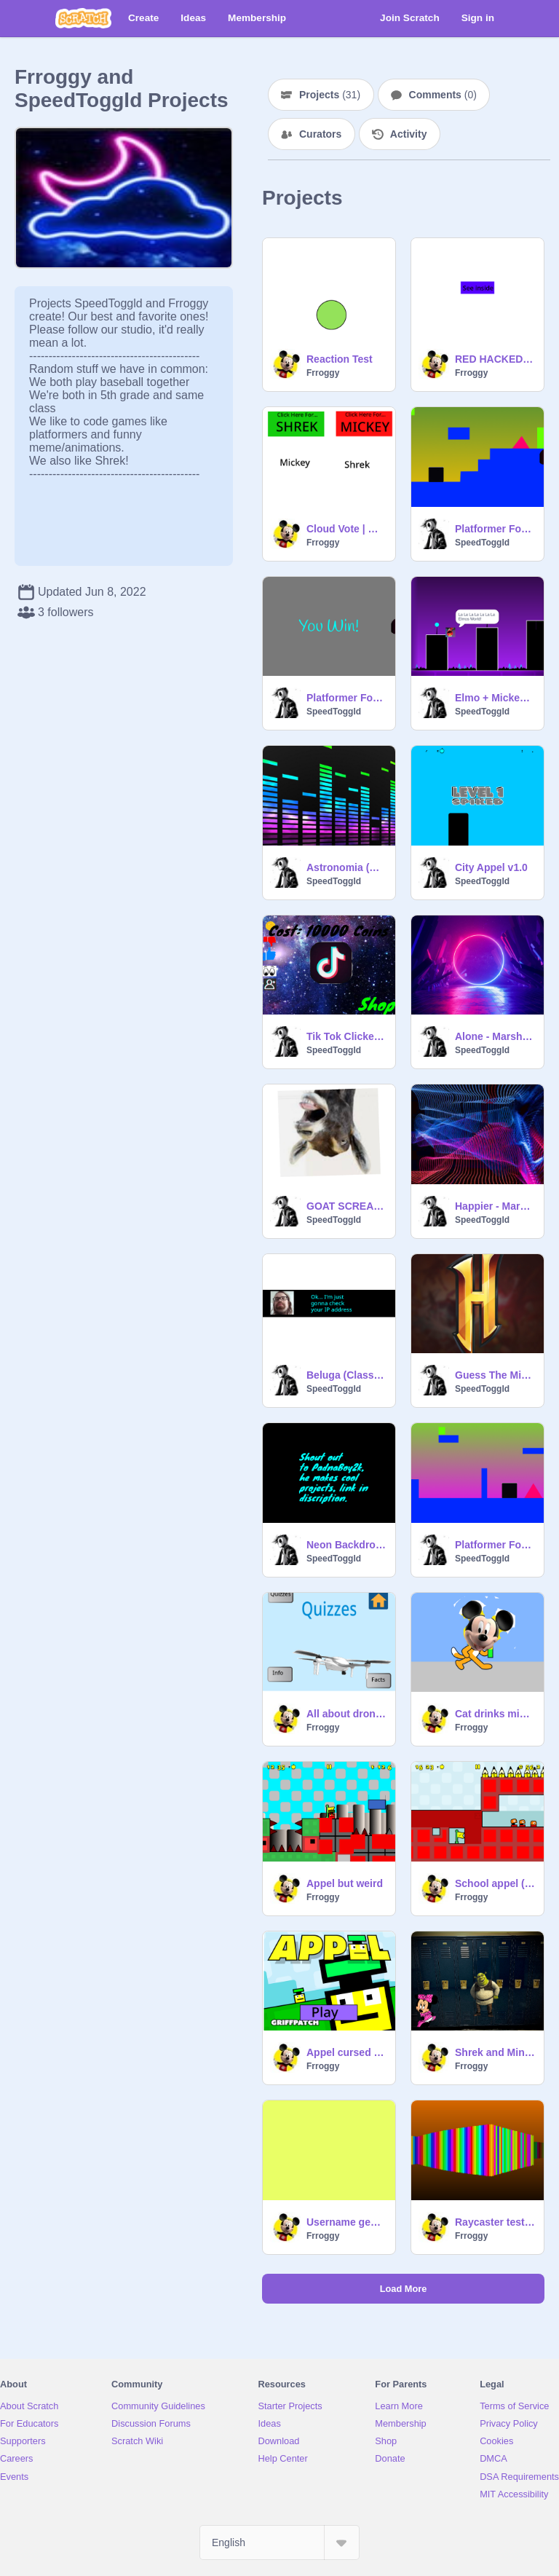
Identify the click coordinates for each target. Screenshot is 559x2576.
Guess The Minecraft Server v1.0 (495, 1375)
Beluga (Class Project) (346, 1375)
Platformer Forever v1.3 (495, 1545)
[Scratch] (83, 18)
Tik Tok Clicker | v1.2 (346, 1036)
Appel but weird (344, 1883)
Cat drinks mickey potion (495, 1714)
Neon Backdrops (346, 1545)
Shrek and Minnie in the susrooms (495, 2052)
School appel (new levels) (495, 1883)
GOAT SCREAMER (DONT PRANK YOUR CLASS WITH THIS (346, 1206)
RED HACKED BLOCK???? (495, 359)
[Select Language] (279, 2542)
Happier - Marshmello (495, 1206)
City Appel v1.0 (491, 867)
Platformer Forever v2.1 (346, 698)
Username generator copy (346, 2222)
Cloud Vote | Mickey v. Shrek (346, 529)
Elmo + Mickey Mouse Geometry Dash (495, 698)
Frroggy (322, 373)
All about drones (346, 1714)
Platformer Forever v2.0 (495, 529)
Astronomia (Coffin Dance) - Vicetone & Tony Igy (346, 867)
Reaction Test (339, 359)
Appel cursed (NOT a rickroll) (346, 2052)
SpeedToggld (482, 542)
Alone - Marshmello (495, 1036)
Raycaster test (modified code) (495, 2222)
